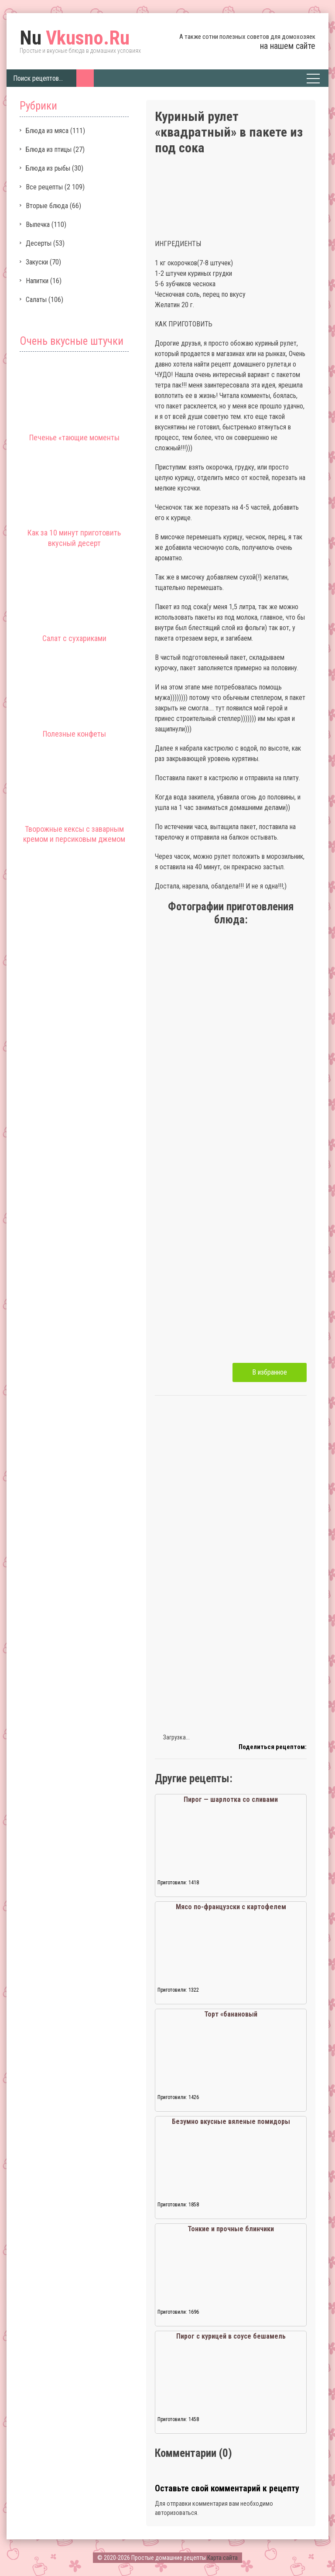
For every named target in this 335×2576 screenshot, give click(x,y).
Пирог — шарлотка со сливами (231, 1799)
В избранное (269, 1372)
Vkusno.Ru (75, 38)
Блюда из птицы (49, 149)
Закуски (37, 262)
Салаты (36, 299)
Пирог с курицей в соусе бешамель (231, 2336)
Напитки (37, 281)
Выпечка (38, 224)
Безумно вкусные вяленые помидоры (231, 2121)
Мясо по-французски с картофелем (231, 1907)
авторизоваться (176, 2512)
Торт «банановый (230, 2014)
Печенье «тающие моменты (74, 437)
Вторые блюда (47, 206)
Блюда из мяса (47, 131)
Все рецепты (44, 187)
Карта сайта (222, 2557)
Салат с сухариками (74, 638)
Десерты (38, 243)
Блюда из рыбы (48, 168)
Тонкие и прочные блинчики (231, 2229)
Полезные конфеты (74, 733)
